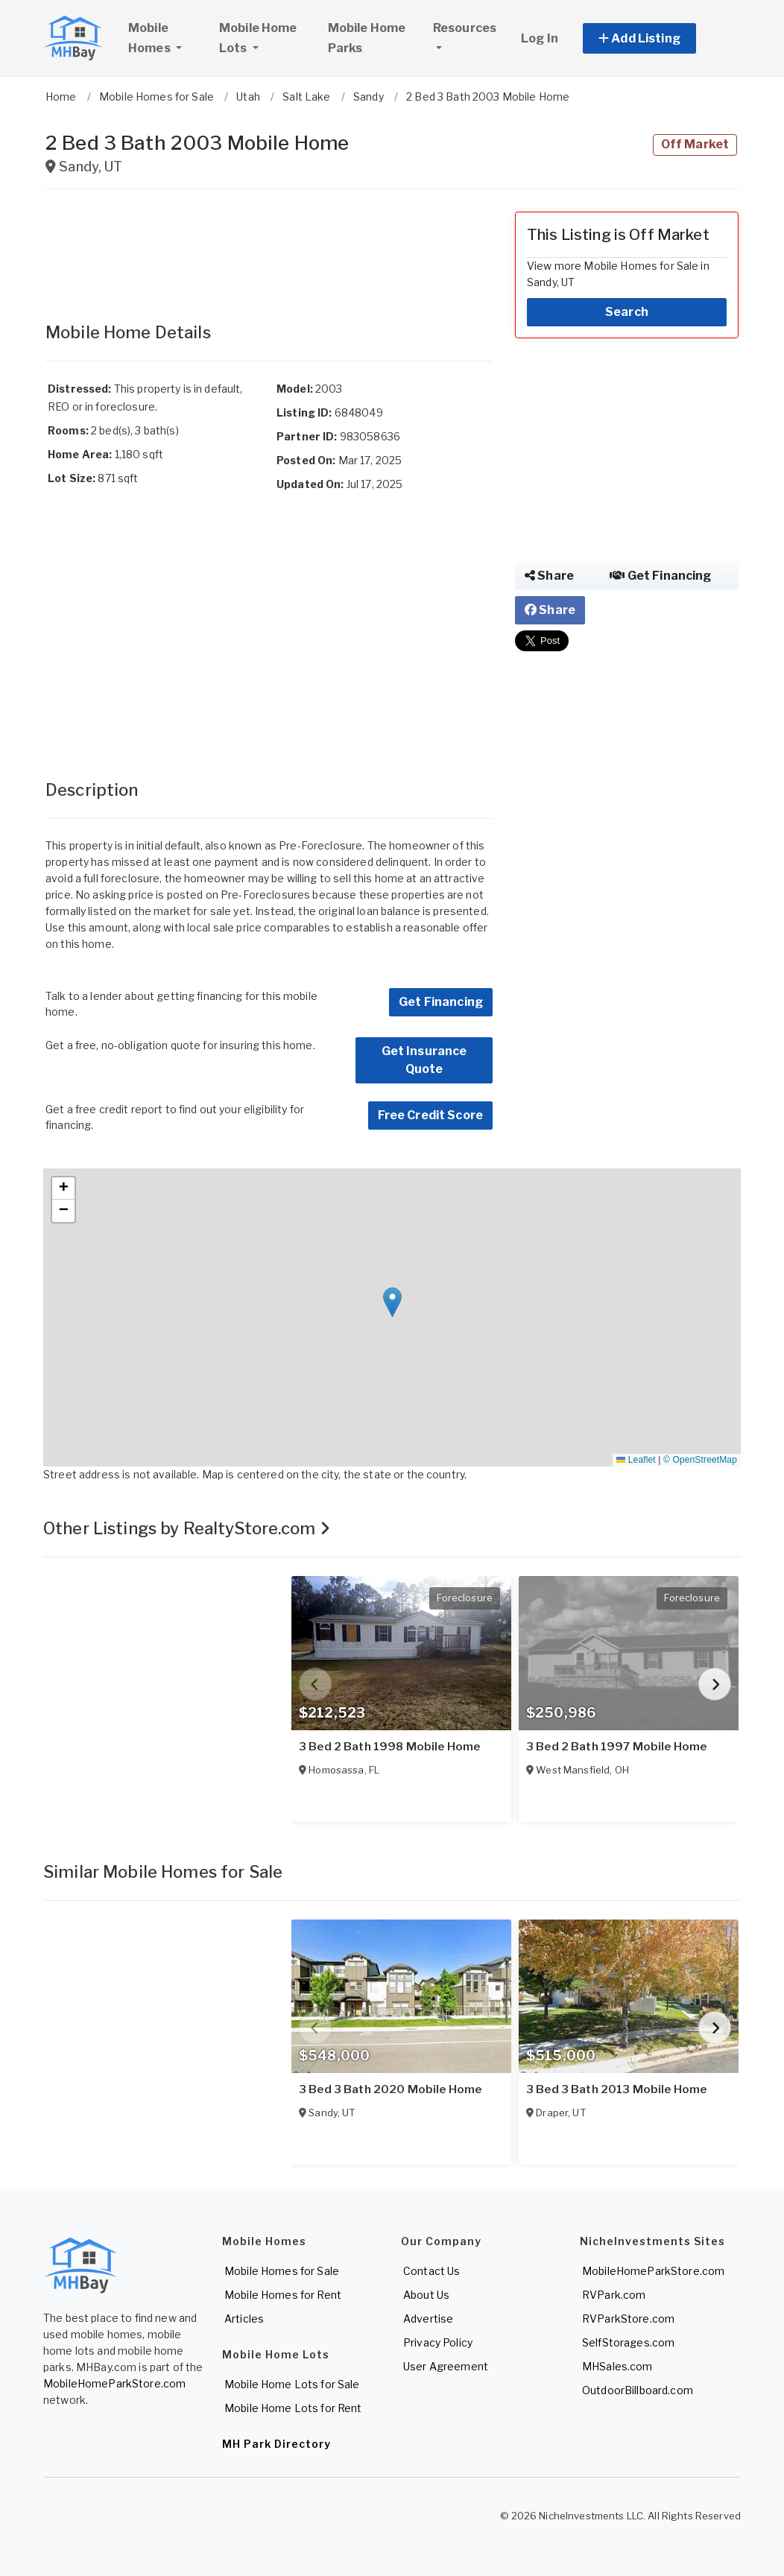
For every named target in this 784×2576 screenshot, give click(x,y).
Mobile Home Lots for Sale (292, 2384)
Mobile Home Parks (367, 38)
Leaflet (635, 1460)
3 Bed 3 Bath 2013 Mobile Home (616, 2089)
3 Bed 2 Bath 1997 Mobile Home (616, 1746)
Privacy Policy (437, 2342)
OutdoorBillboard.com (637, 2390)
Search (626, 312)
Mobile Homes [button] (167, 38)
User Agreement (445, 2366)
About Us (426, 2294)
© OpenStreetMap (700, 1460)
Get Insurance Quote (424, 1060)
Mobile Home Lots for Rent (293, 2408)
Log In (539, 38)
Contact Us (431, 2271)
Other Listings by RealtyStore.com (186, 1528)
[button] (656, 38)
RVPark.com (613, 2294)
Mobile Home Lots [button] (258, 38)
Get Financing (441, 1002)
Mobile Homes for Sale (281, 2271)
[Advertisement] (269, 249)
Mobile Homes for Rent (282, 2294)
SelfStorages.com (628, 2342)
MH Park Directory (276, 2443)
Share (549, 576)
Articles (244, 2318)
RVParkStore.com (628, 2318)
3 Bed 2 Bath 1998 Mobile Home (389, 1746)
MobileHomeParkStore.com (114, 2383)
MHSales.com (617, 2366)
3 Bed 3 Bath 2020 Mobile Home (390, 2089)
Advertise (428, 2318)
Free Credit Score (430, 1115)
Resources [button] (464, 28)
